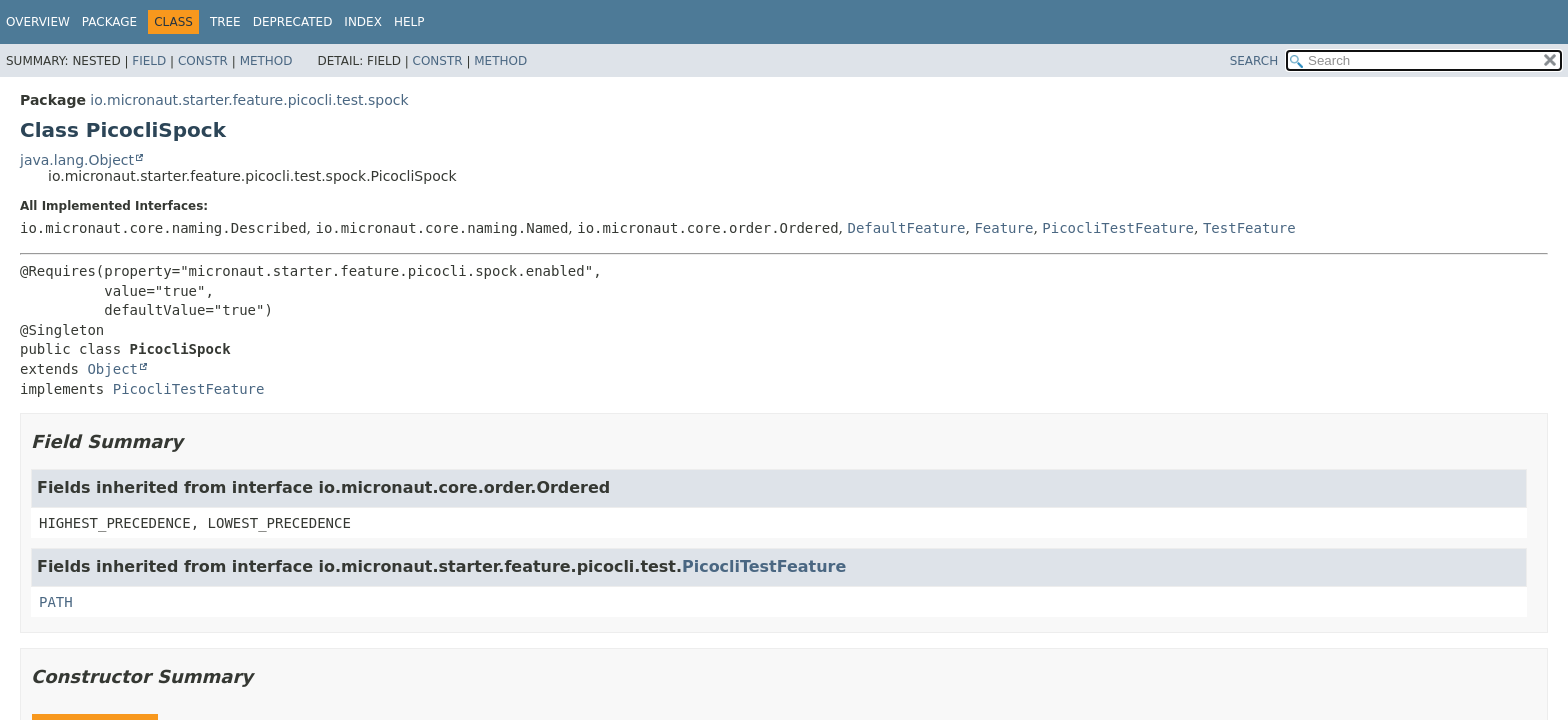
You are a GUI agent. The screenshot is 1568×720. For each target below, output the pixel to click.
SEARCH (1254, 61)
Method (266, 61)
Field (149, 61)
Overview (38, 22)
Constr (203, 61)
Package (109, 22)
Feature (1003, 228)
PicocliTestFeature (1118, 228)
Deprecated (293, 22)
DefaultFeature (906, 228)
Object (112, 369)
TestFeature (1249, 228)
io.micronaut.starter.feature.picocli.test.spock (249, 100)
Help (409, 22)
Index (363, 22)
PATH (56, 602)
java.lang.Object (77, 160)
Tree (225, 22)
